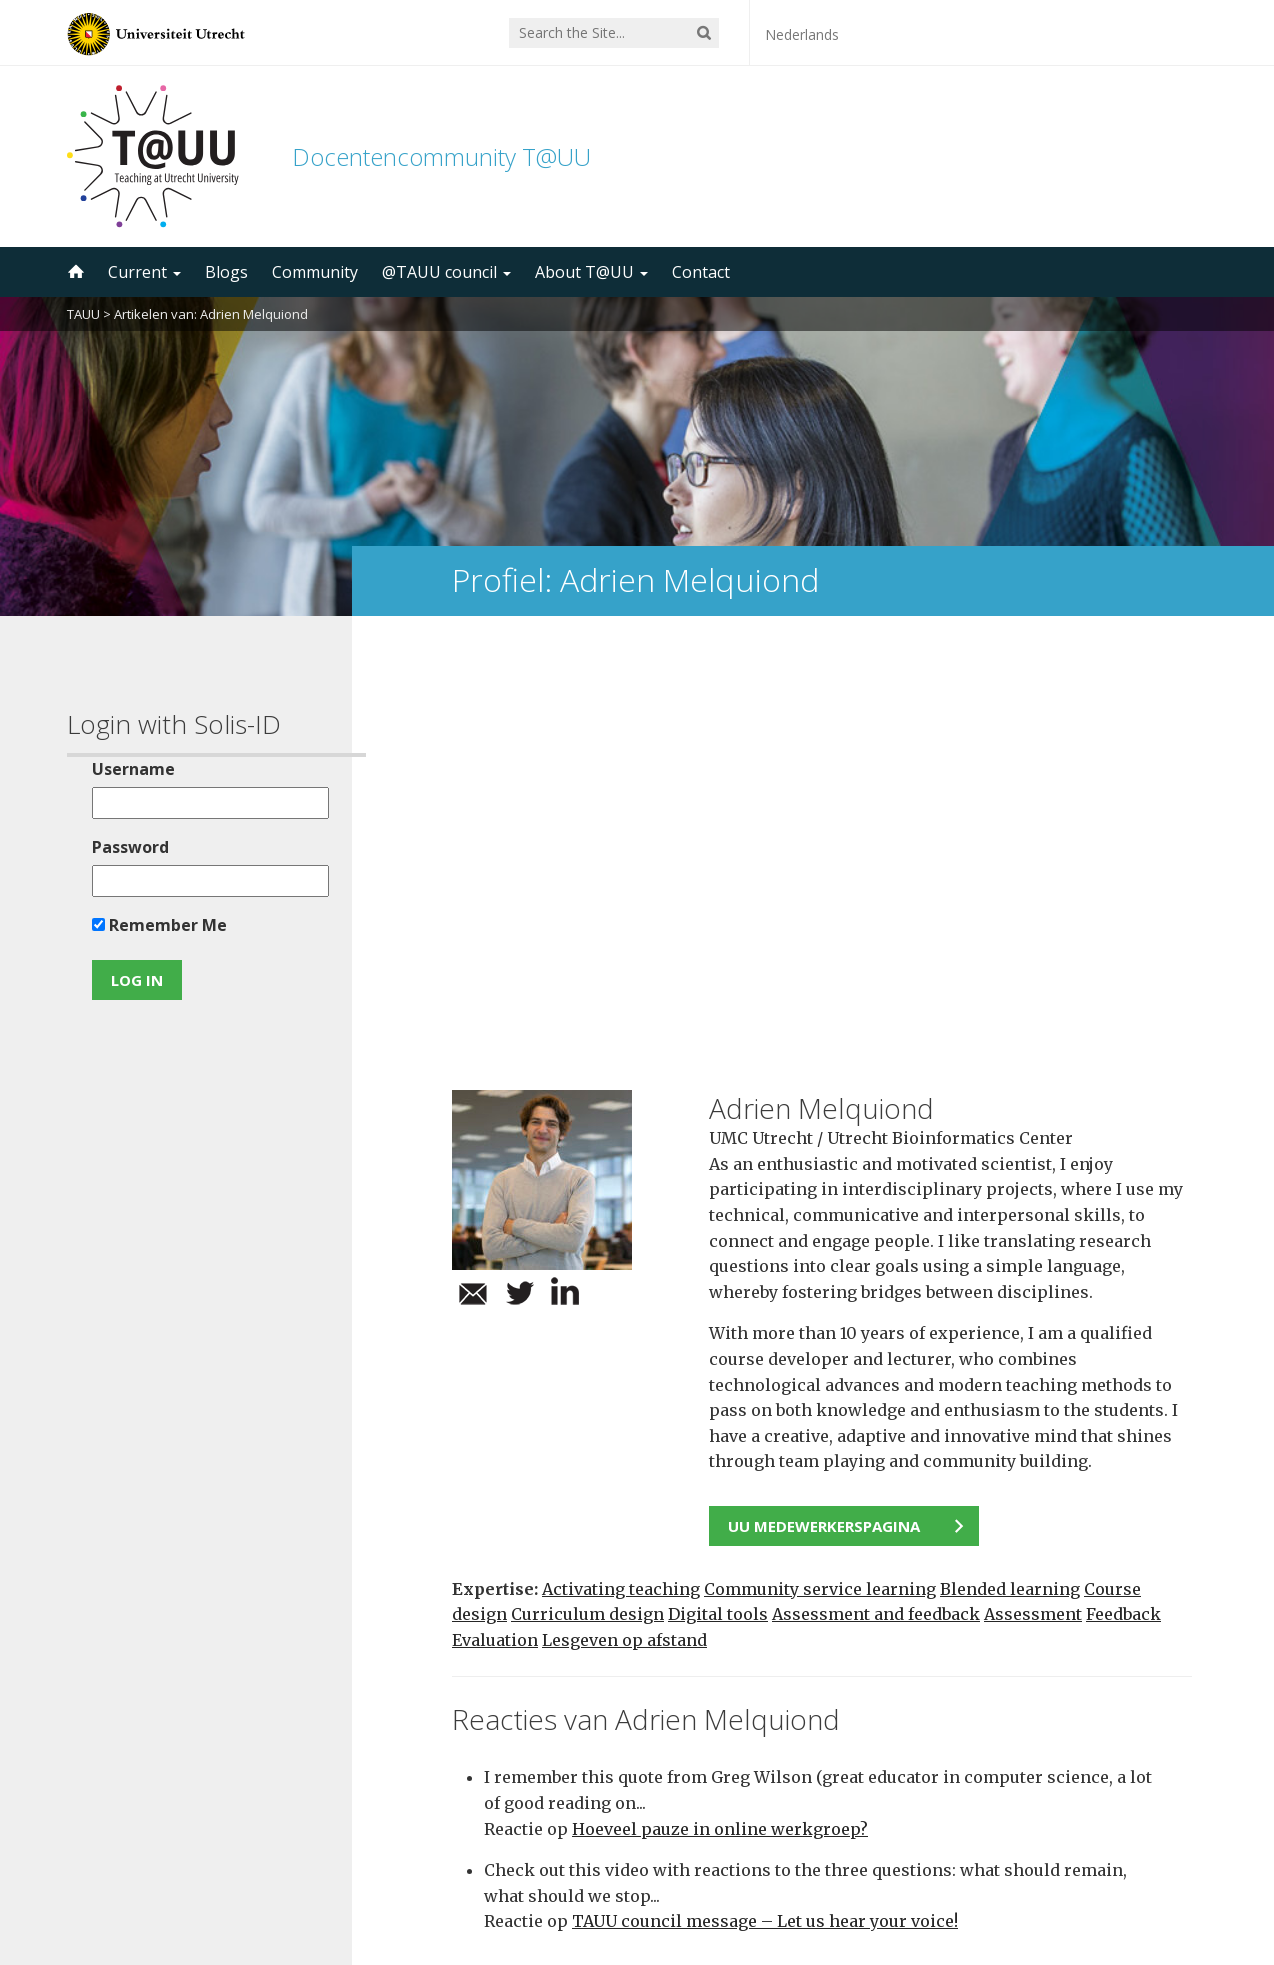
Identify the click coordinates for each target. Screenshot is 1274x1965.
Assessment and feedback (876, 1200)
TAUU (83, 314)
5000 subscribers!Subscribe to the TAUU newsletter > (830, 1702)
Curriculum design (587, 1200)
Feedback (1123, 1200)
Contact (701, 272)
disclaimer (1169, 1870)
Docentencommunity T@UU (441, 156)
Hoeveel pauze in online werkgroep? (720, 1414)
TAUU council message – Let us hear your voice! (765, 1507)
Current (144, 272)
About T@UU (591, 272)
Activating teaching (621, 1174)
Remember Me (152, 925)
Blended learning (1010, 1174)
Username (126, 769)
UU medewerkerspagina (824, 1112)
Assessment (1033, 1200)
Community (315, 272)
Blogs (226, 272)
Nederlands (802, 34)
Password (123, 847)
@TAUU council (446, 272)
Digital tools (718, 1200)
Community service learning (820, 1174)
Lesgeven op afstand (624, 1225)
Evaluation (495, 1225)
